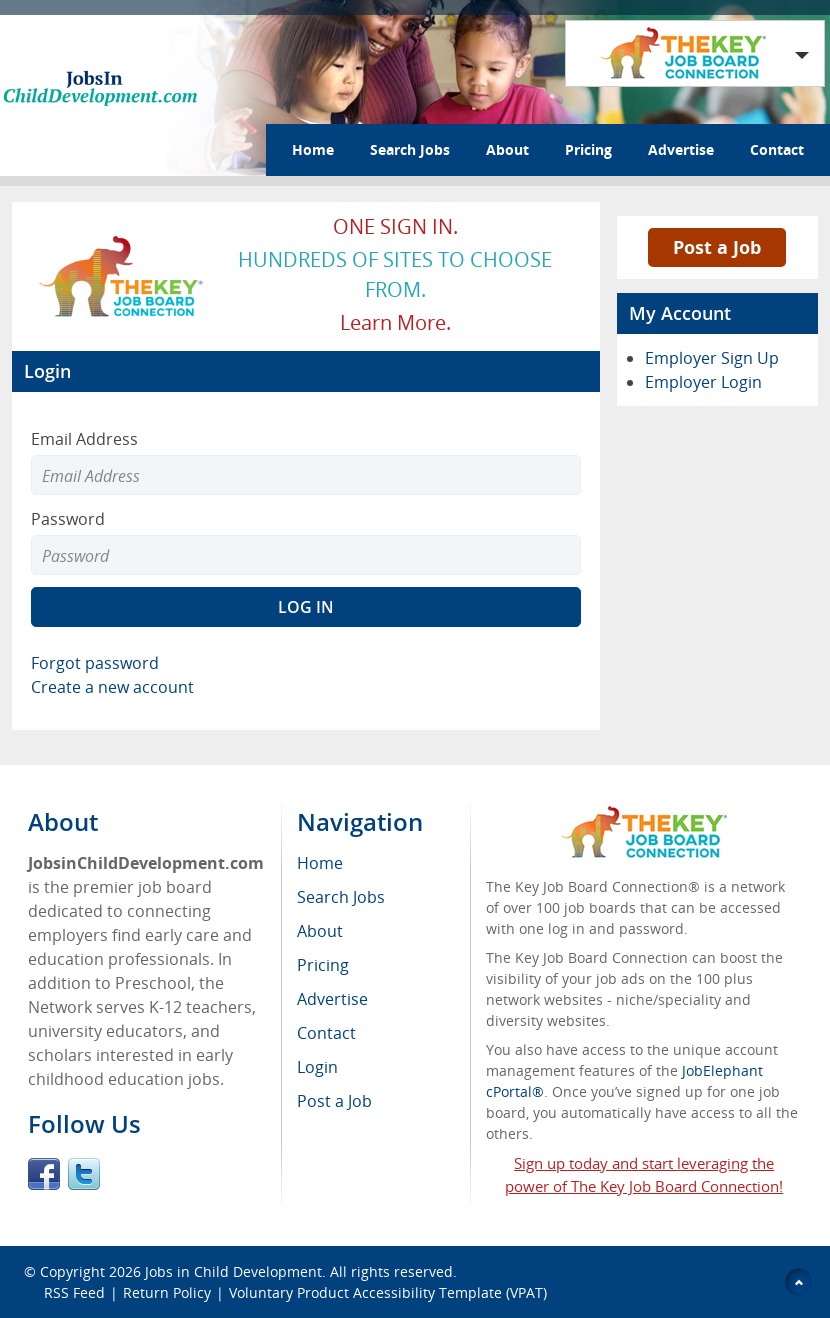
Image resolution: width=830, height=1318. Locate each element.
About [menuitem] (320, 931)
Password (68, 519)
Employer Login (703, 382)
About (507, 149)
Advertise (681, 149)
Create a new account (112, 687)
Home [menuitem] (320, 863)
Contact (777, 149)
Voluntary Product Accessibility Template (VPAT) (388, 1292)
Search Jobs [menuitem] (341, 897)
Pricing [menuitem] (323, 965)
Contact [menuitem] (326, 1033)
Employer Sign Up (712, 358)
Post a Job (717, 247)
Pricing (588, 149)
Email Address (84, 439)
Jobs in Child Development (233, 1271)
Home (313, 149)
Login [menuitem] (317, 1067)
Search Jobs (410, 149)
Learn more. (395, 322)
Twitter (84, 1174)
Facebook (44, 1174)
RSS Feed (74, 1292)
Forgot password (95, 663)
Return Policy (167, 1292)
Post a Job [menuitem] (334, 1101)
